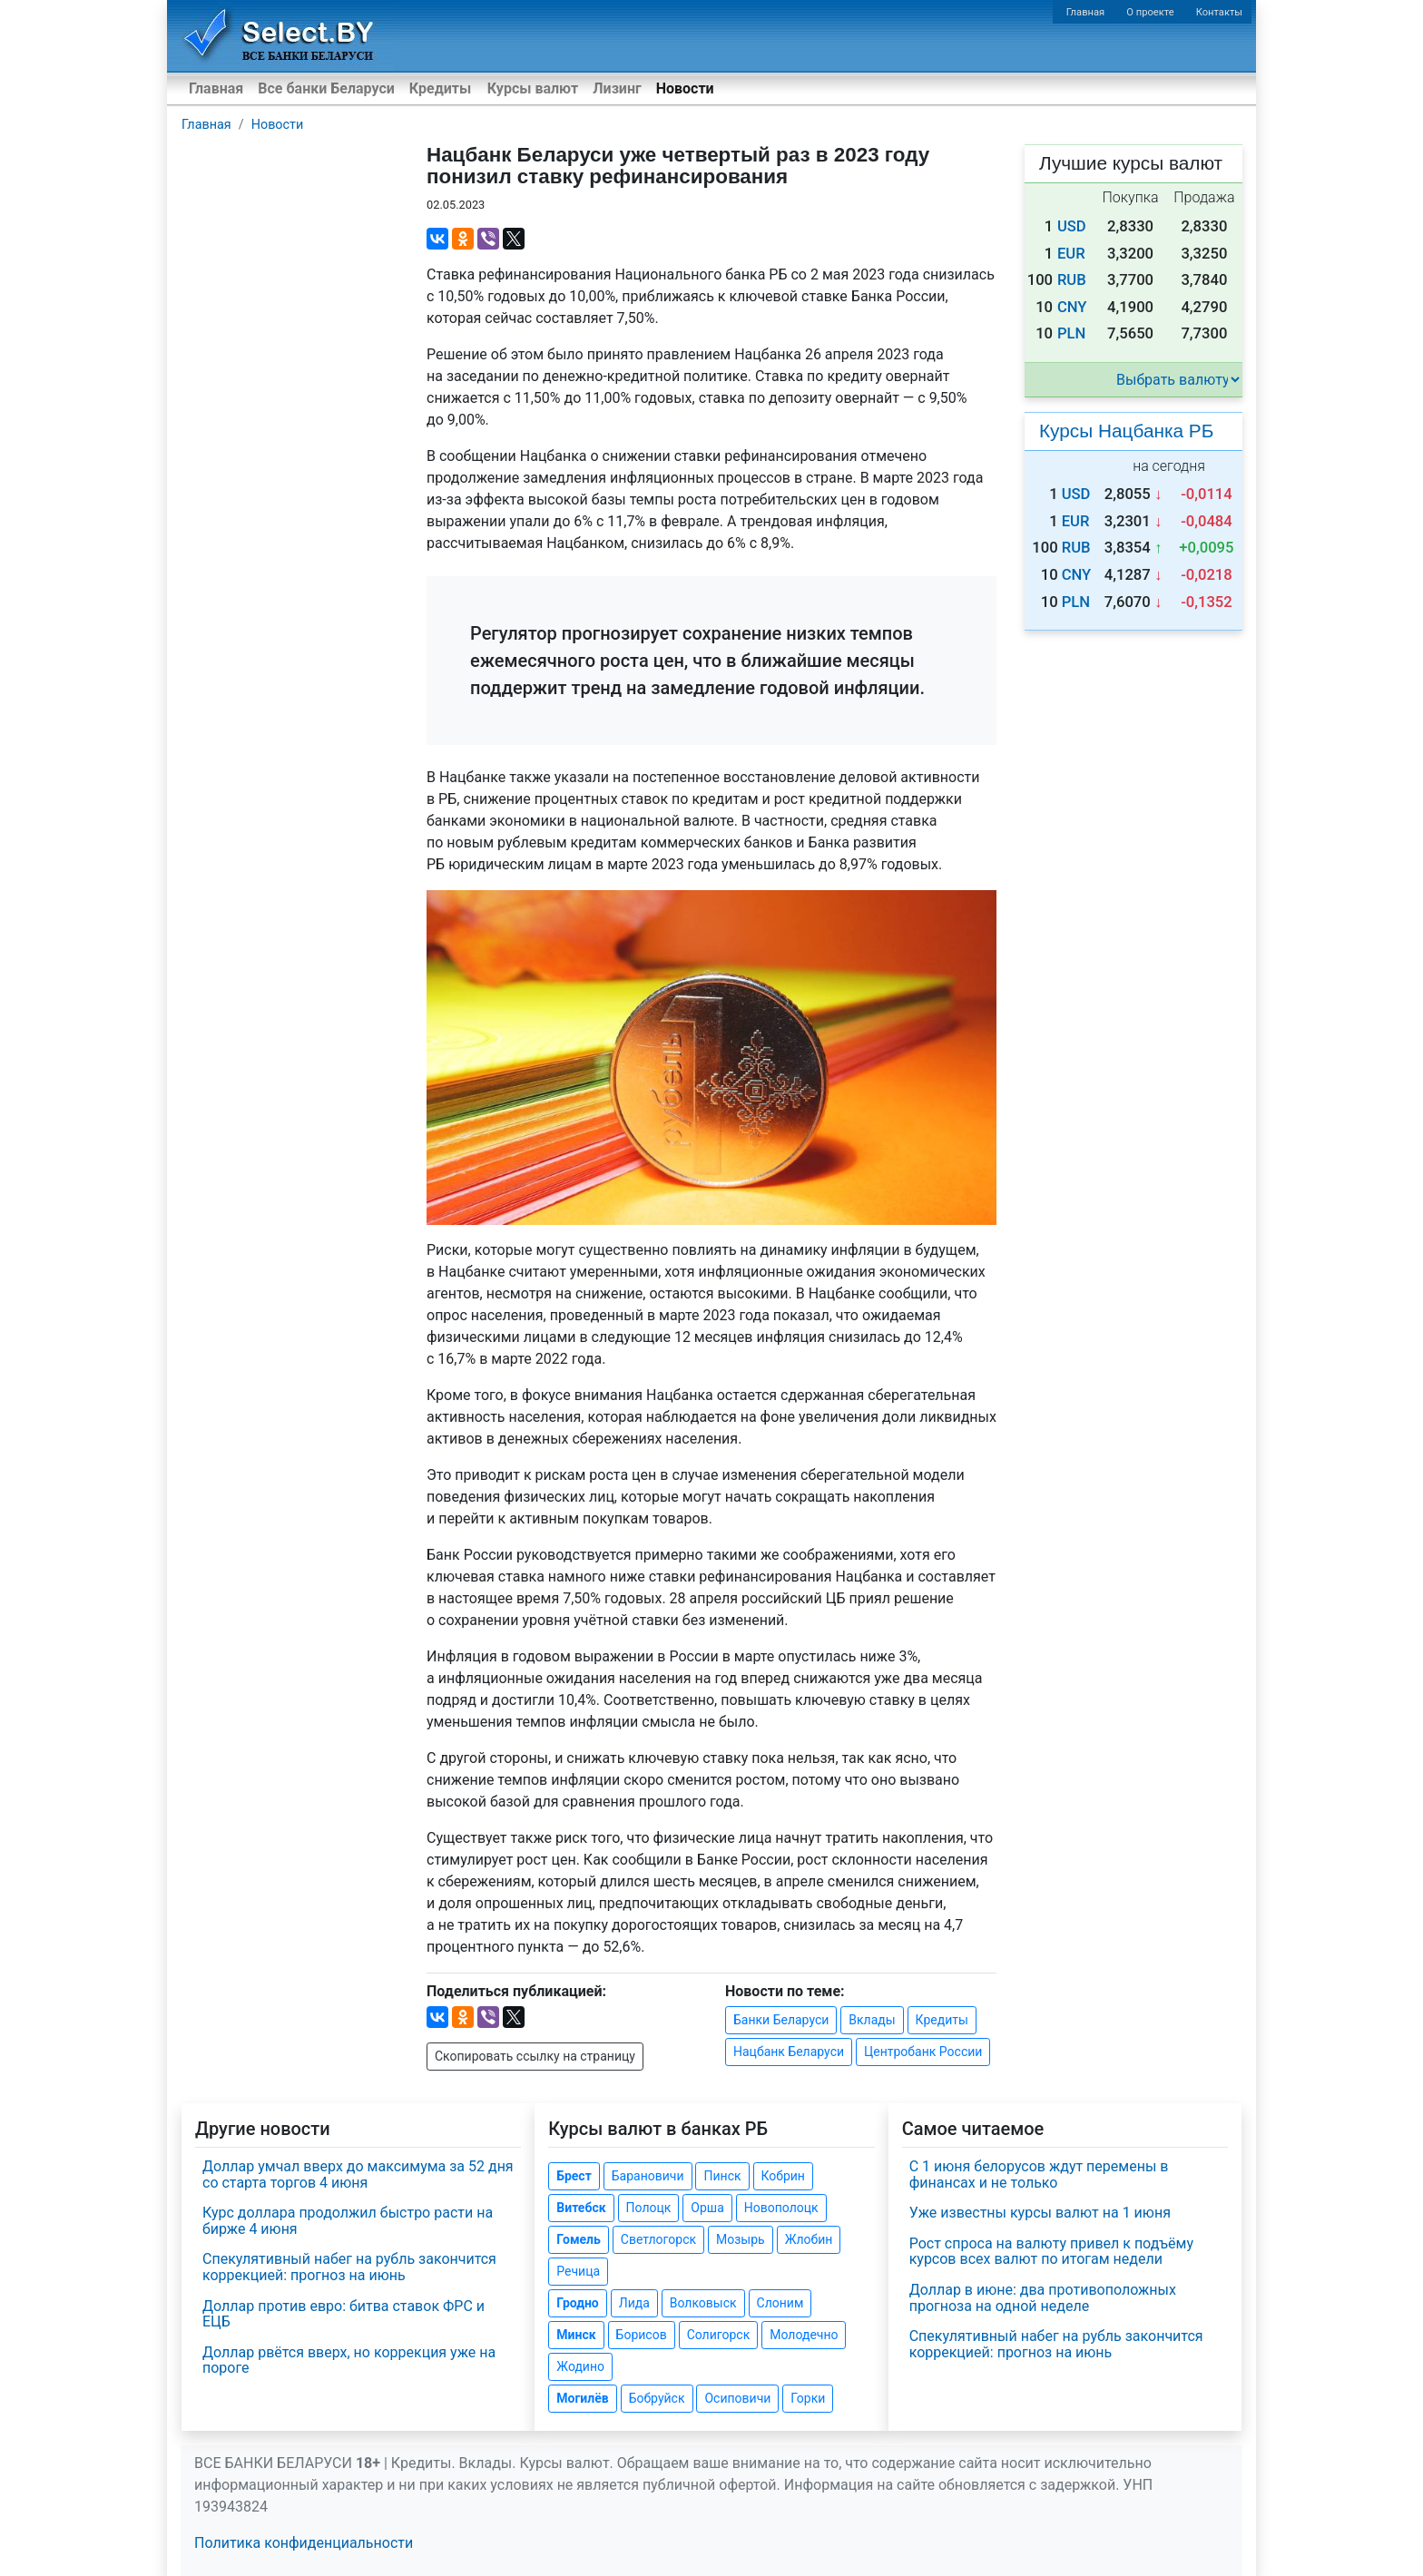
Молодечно (804, 2334)
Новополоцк (781, 2207)
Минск (575, 2334)
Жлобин (809, 2239)
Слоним (780, 2303)
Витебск (580, 2207)
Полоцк (649, 2207)
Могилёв (582, 2398)
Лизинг (617, 88)
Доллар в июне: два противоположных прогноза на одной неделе (1042, 2298)
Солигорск (719, 2334)
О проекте (1149, 12)
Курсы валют (532, 88)
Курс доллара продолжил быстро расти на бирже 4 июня (347, 2221)
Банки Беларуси (781, 2020)
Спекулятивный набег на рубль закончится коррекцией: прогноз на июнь (349, 2267)
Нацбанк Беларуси (788, 2051)
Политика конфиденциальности (303, 2543)
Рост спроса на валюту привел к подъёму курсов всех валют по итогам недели (1051, 2251)
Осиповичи (737, 2398)
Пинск (722, 2176)
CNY (1072, 307)
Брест (573, 2176)
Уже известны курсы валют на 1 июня (1040, 2212)
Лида (634, 2303)
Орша (707, 2207)
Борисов (641, 2334)
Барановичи (648, 2176)
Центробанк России (923, 2051)
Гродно (577, 2303)
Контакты (1219, 12)
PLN (1071, 333)
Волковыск (703, 2303)
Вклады (872, 2020)
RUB (1071, 280)
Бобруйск (657, 2398)
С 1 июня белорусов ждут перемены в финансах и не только (1039, 2174)
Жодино (580, 2366)
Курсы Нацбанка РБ (1126, 430)
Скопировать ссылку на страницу (535, 2056)
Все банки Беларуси (326, 88)
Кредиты (440, 88)
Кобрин (783, 2176)
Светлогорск (658, 2239)
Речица (578, 2271)
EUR (1071, 253)
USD (1071, 226)
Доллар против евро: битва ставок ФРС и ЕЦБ (343, 2314)
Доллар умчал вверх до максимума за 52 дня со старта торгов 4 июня (358, 2174)
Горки (807, 2398)
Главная (1085, 12)
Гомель (578, 2239)
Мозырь (740, 2239)
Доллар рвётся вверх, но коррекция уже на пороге (349, 2360)
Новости (685, 88)
